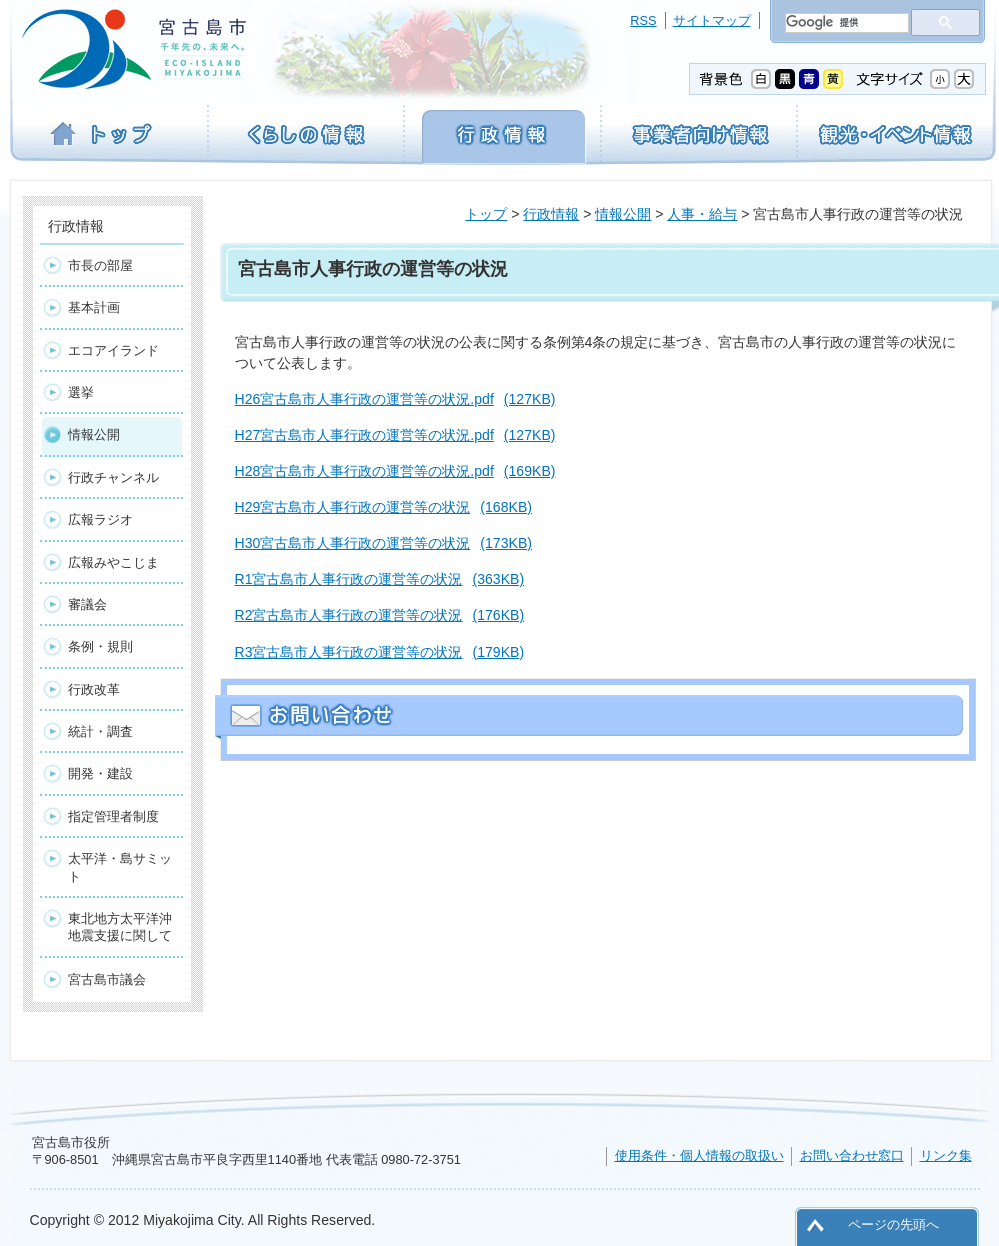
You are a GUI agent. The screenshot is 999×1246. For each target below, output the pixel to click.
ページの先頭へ (893, 1224)
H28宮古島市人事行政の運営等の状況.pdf (395, 471)
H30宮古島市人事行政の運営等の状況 (383, 543)
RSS (643, 20)
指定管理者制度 (113, 816)
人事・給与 (702, 214)
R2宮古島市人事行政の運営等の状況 (380, 615)
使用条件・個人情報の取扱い (699, 1155)
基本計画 (94, 307)
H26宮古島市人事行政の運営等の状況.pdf (395, 399)
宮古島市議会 (107, 979)
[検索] (845, 23)
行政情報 (551, 214)
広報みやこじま (113, 562)
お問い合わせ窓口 (852, 1155)
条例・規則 (100, 646)
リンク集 (946, 1155)
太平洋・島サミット (120, 867)
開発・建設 (100, 773)
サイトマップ (712, 20)
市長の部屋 (100, 265)
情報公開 (623, 214)
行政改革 (94, 689)
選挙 (81, 392)
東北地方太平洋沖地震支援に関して (120, 927)
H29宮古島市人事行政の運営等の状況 (383, 507)
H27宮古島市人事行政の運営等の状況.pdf (395, 435)
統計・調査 (100, 731)
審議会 (87, 604)
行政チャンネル (113, 477)
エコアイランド (113, 350)
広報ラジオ (100, 519)
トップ (486, 214)
